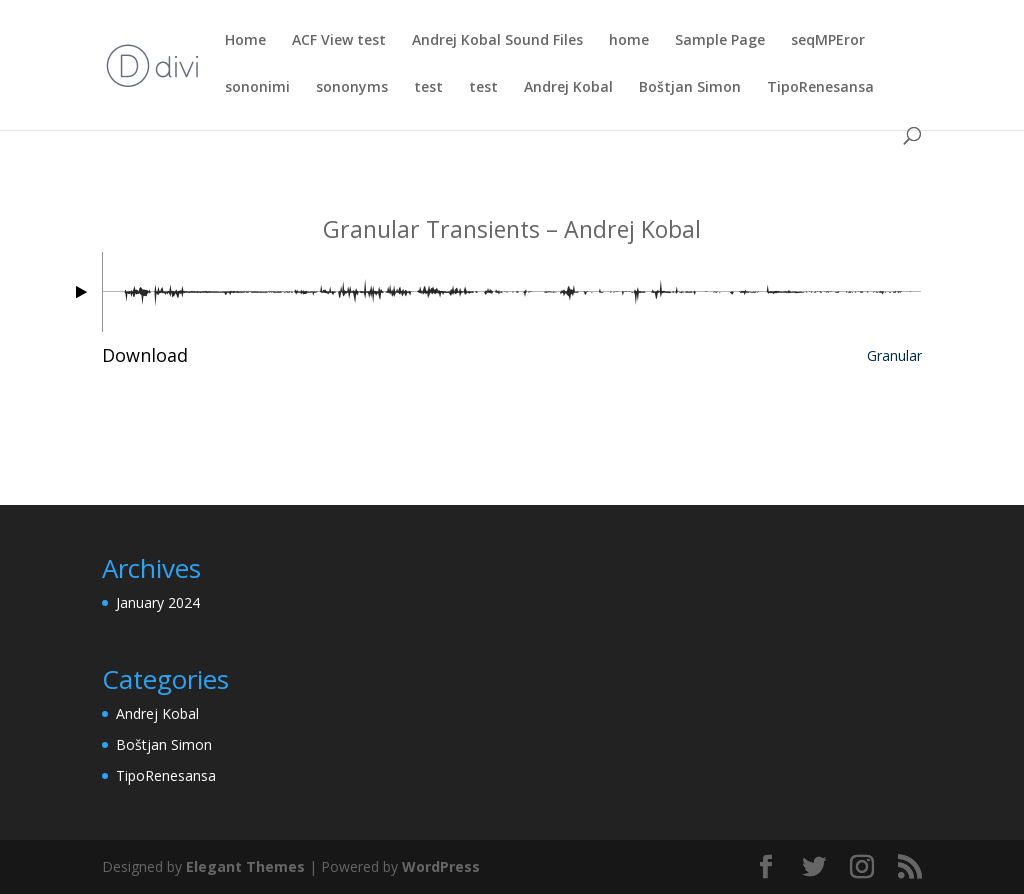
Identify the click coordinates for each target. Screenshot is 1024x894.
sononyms (352, 88)
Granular (894, 355)
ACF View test (339, 41)
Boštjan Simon (690, 88)
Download (145, 355)
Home (245, 41)
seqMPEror (828, 41)
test (428, 88)
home (629, 41)
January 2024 (158, 602)
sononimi (257, 88)
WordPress (441, 866)
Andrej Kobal (568, 88)
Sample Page (720, 41)
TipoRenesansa (820, 88)
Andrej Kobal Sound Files (497, 41)
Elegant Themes (245, 866)
